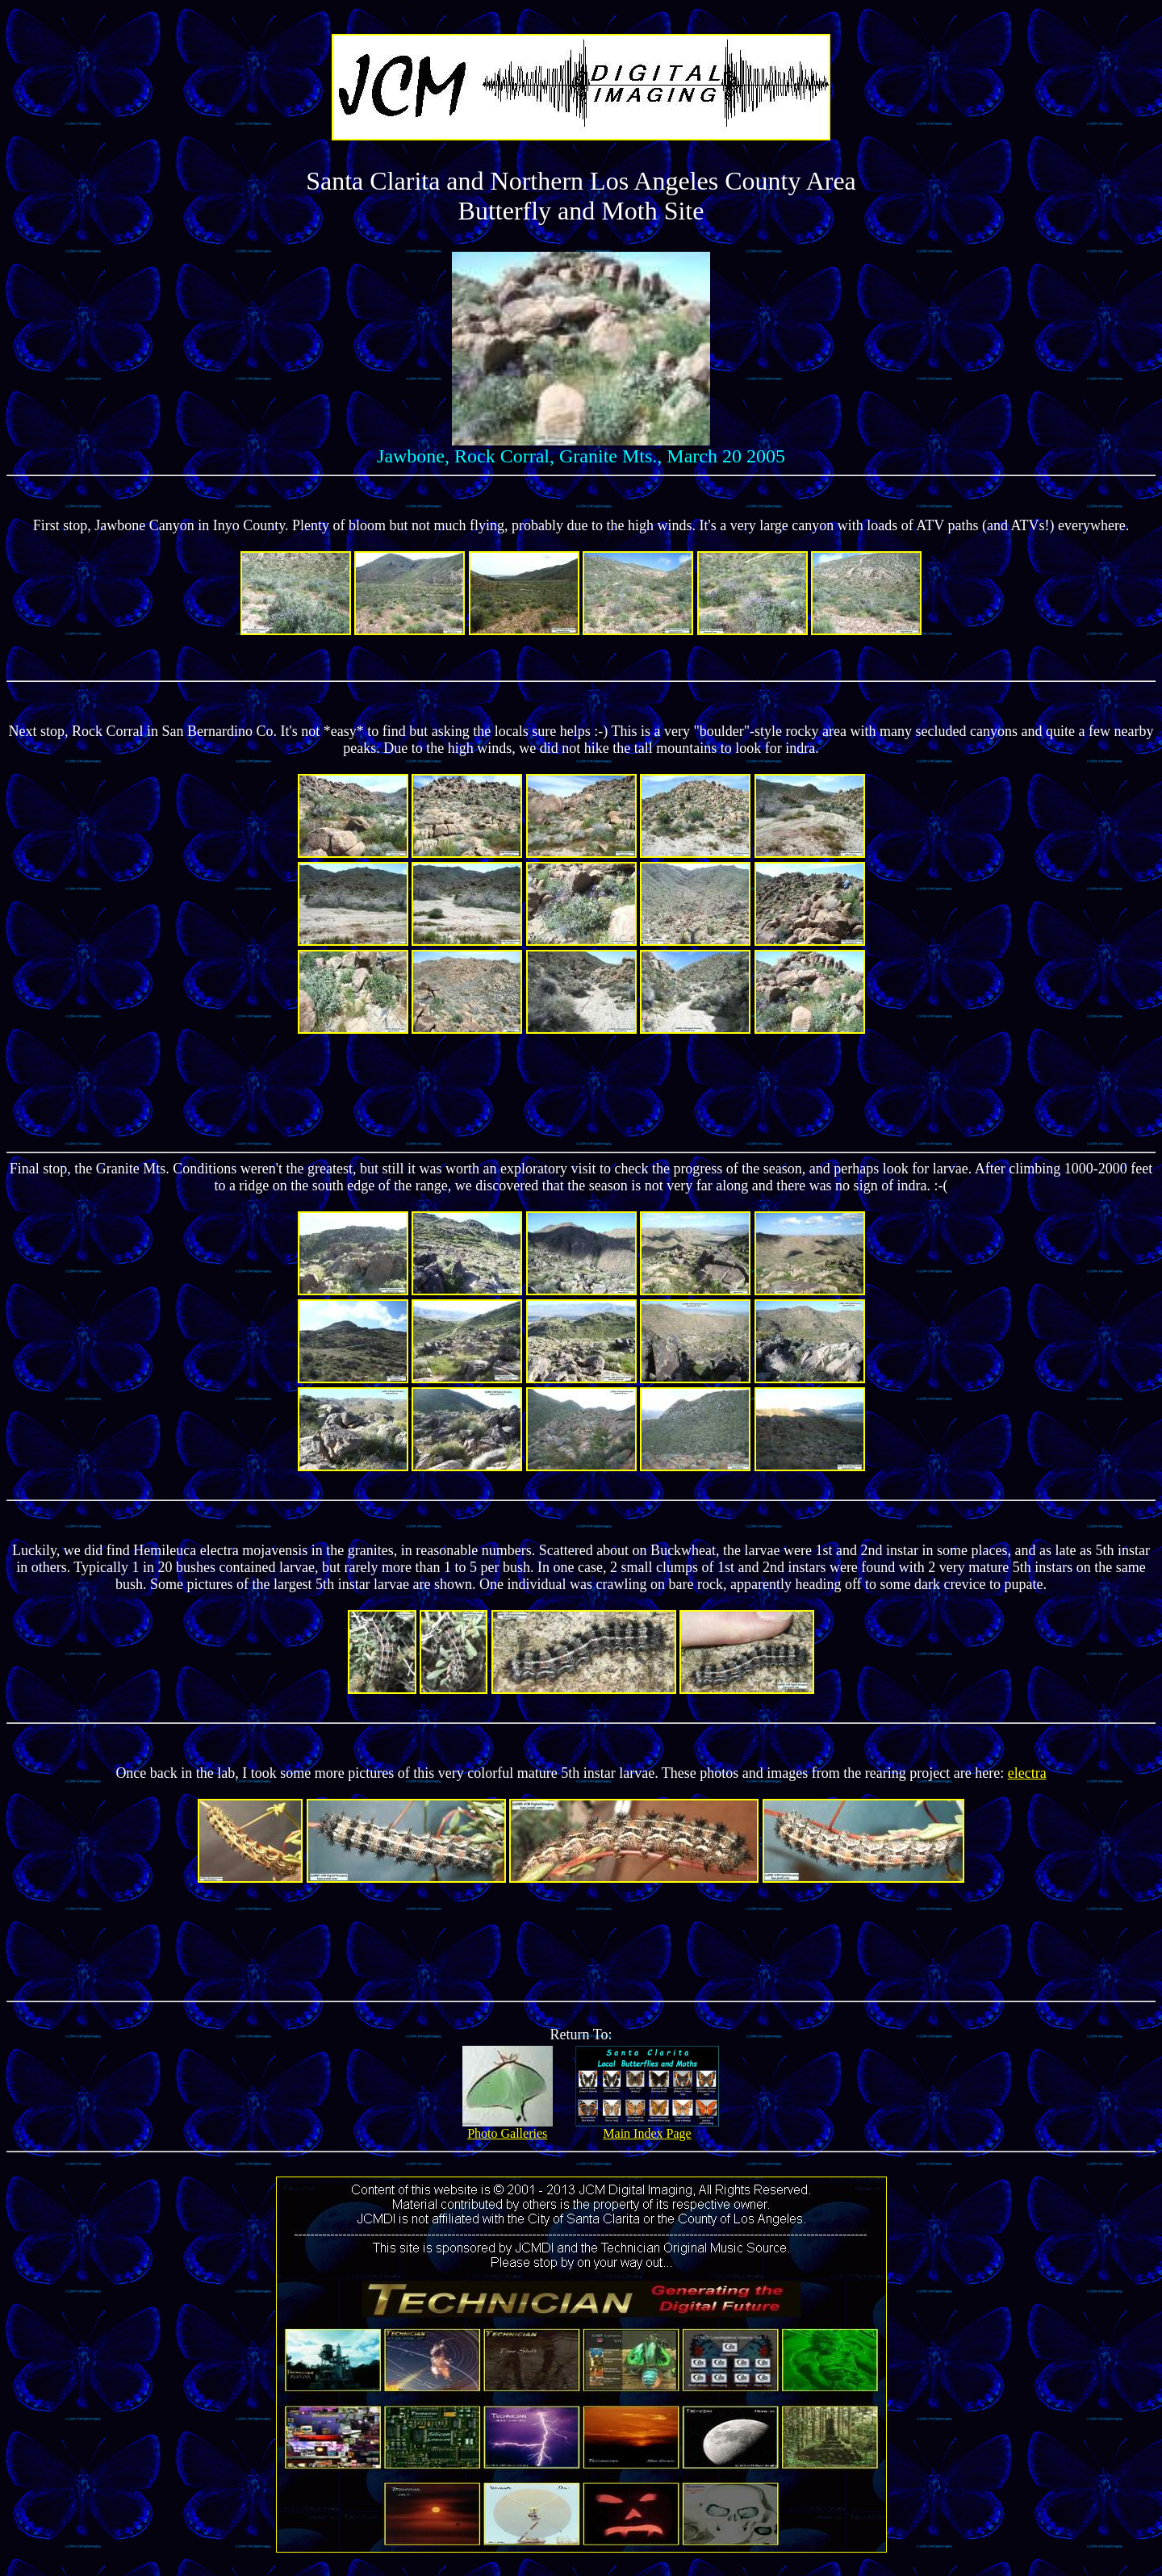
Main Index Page (647, 2127)
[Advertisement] (581, 1091)
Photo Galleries (507, 2127)
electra (1027, 1773)
